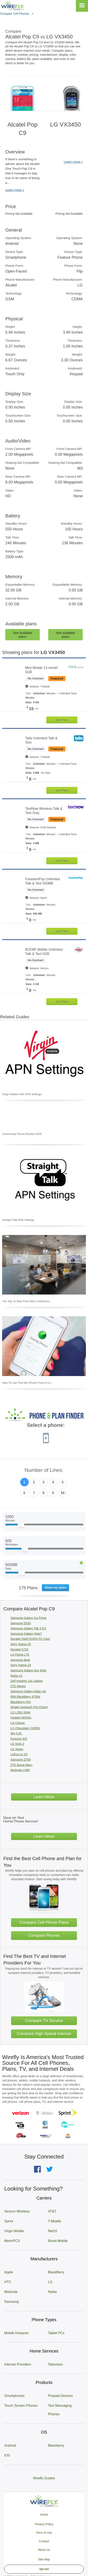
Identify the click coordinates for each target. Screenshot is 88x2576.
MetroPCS (12, 2241)
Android (10, 2445)
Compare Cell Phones (14, 13)
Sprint (8, 2221)
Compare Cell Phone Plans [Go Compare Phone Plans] (43, 1922)
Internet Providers (17, 2364)
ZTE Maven (18, 1686)
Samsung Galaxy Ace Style (28, 1670)
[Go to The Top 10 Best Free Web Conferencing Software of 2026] (44, 1265)
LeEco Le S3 (18, 1754)
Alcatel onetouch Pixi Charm (29, 1707)
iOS (7, 2455)
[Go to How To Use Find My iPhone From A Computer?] (44, 1346)
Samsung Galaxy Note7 (26, 1633)
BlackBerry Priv (20, 1702)
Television (55, 2364)
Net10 (52, 2231)
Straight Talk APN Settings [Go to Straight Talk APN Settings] (18, 1220)
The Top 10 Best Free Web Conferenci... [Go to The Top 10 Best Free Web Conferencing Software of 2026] (26, 1301)
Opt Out (44, 2569)
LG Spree (16, 1749)
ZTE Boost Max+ (21, 1765)
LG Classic (17, 1723)
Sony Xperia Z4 (20, 1665)
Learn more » (14, 190)
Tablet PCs (56, 2333)
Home (44, 2514)
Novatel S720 (19, 1649)
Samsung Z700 (20, 1759)
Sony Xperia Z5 (20, 1644)
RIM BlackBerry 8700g (25, 1696)
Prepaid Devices (60, 2396)
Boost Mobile (58, 2241)
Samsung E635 (20, 1623)
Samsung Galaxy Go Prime (28, 1618)
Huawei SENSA (20, 1717)
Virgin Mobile (14, 2231)
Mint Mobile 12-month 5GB (41, 670)
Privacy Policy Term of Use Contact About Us (44, 2536)
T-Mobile (54, 2221)
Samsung (11, 2301)
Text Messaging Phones (60, 2410)
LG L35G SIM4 (20, 1712)
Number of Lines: (44, 1470)
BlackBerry (56, 2272)
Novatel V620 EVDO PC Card (30, 1638)
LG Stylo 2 (17, 1744)
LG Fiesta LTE (19, 1654)
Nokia (52, 2292)
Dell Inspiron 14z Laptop (26, 1681)
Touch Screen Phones (21, 2405)
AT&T (52, 2211)
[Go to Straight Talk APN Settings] (44, 1183)
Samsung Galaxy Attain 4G (28, 1691)
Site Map (44, 2559)
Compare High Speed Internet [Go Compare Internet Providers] (44, 2033)
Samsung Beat (20, 1660)
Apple (8, 2272)
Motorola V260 (20, 1770)
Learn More (44, 1797)
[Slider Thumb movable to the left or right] (21, 1526)
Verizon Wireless (17, 2211)
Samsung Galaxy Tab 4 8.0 (28, 1628)
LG (50, 2282)
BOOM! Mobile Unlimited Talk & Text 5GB (44, 952)
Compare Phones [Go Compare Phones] (44, 1935)
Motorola (10, 2292)
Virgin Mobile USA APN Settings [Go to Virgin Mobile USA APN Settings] (21, 1094)
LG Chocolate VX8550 (25, 1728)
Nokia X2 (16, 1675)
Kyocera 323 (18, 1738)
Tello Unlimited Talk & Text (41, 740)
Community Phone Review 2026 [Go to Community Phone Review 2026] (22, 1133)
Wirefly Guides (44, 2478)
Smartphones (14, 2396)
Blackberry (56, 2445)
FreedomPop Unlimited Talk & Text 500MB (42, 881)
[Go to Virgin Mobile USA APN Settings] (44, 1057)
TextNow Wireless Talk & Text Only (43, 811)
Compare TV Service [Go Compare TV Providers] (44, 2020)
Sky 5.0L (16, 1733)
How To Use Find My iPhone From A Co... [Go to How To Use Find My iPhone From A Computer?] (27, 1382)
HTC (7, 2282)
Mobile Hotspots (16, 2333)
